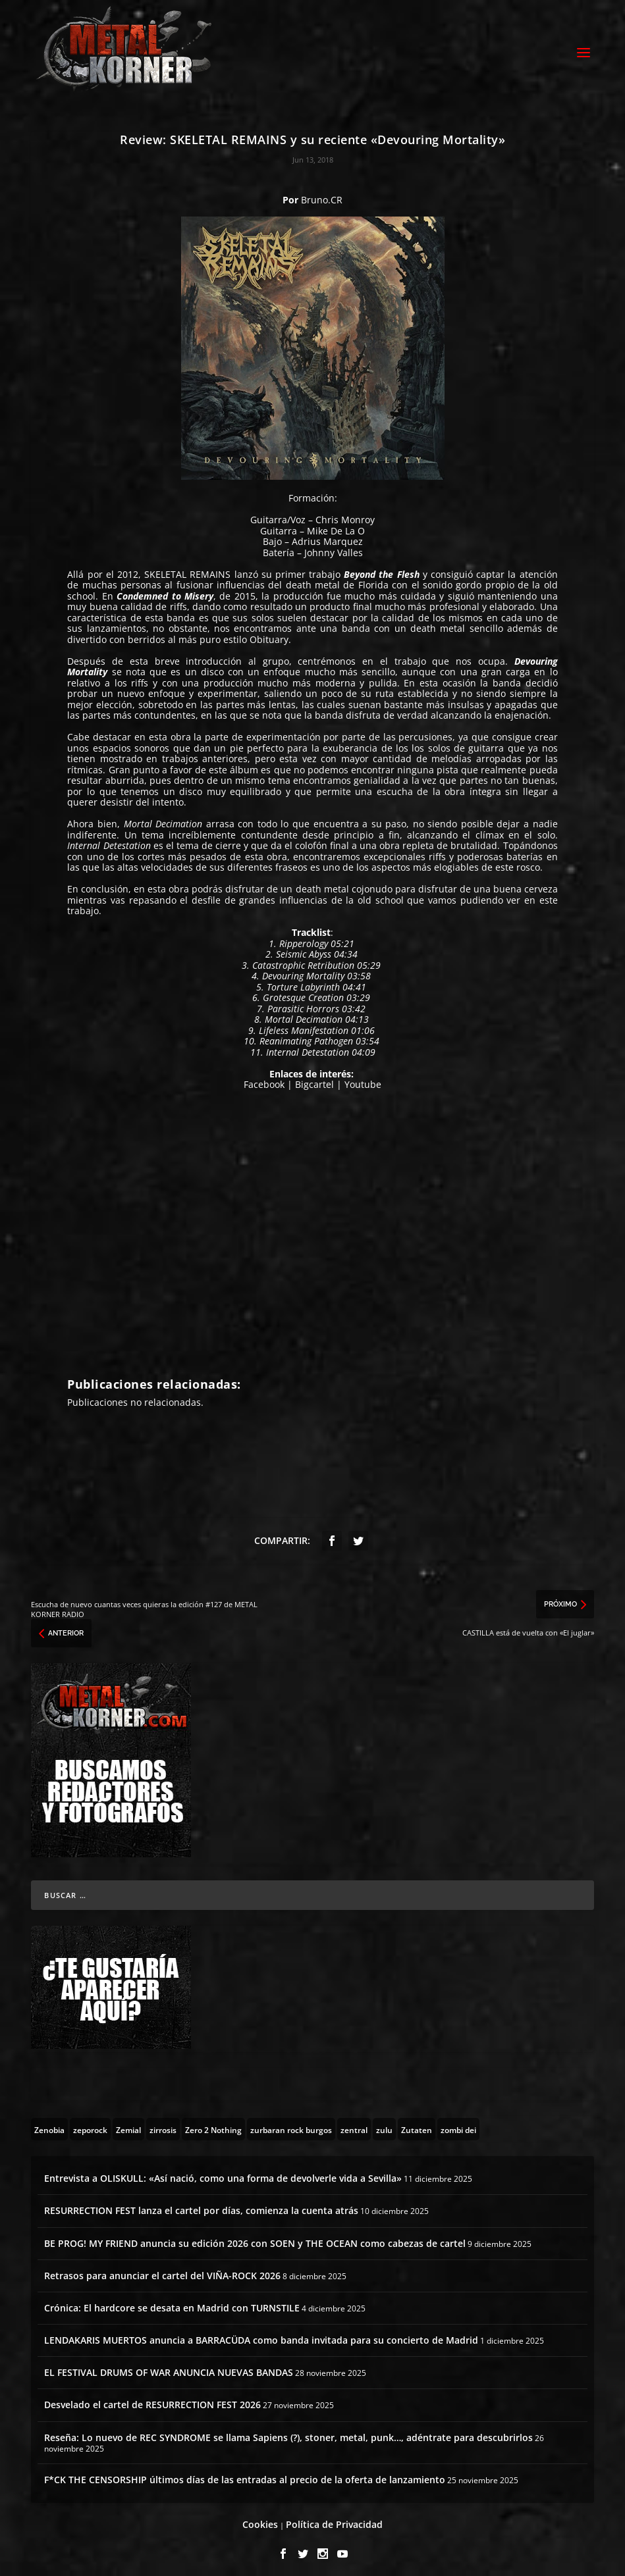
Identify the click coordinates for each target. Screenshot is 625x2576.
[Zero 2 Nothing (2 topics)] (213, 2123)
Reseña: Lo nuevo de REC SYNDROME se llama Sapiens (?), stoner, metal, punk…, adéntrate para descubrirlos (288, 2431)
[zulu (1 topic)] (384, 2123)
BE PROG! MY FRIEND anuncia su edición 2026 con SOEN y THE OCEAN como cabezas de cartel (255, 2236)
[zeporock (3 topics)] (90, 2123)
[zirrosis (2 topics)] (163, 2123)
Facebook (264, 1078)
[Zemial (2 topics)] (128, 2123)
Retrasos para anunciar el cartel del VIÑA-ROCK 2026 (162, 2269)
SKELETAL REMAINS (187, 568)
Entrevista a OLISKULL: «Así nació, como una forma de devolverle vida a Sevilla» (223, 2172)
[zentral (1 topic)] (354, 2123)
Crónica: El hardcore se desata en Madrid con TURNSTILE (172, 2302)
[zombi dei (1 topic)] (458, 2123)
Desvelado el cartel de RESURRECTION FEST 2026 (152, 2398)
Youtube (362, 1078)
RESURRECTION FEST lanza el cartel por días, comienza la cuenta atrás (201, 2204)
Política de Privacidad (334, 2518)
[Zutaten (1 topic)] (416, 2123)
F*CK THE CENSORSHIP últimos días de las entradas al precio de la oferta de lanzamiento (244, 2473)
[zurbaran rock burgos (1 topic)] (291, 2123)
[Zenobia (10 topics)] (49, 2123)
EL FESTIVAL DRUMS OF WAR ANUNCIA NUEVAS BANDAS (168, 2366)
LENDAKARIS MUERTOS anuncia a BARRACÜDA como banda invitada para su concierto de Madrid (261, 2334)
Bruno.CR (321, 194)
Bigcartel (314, 1078)
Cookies (260, 2518)
